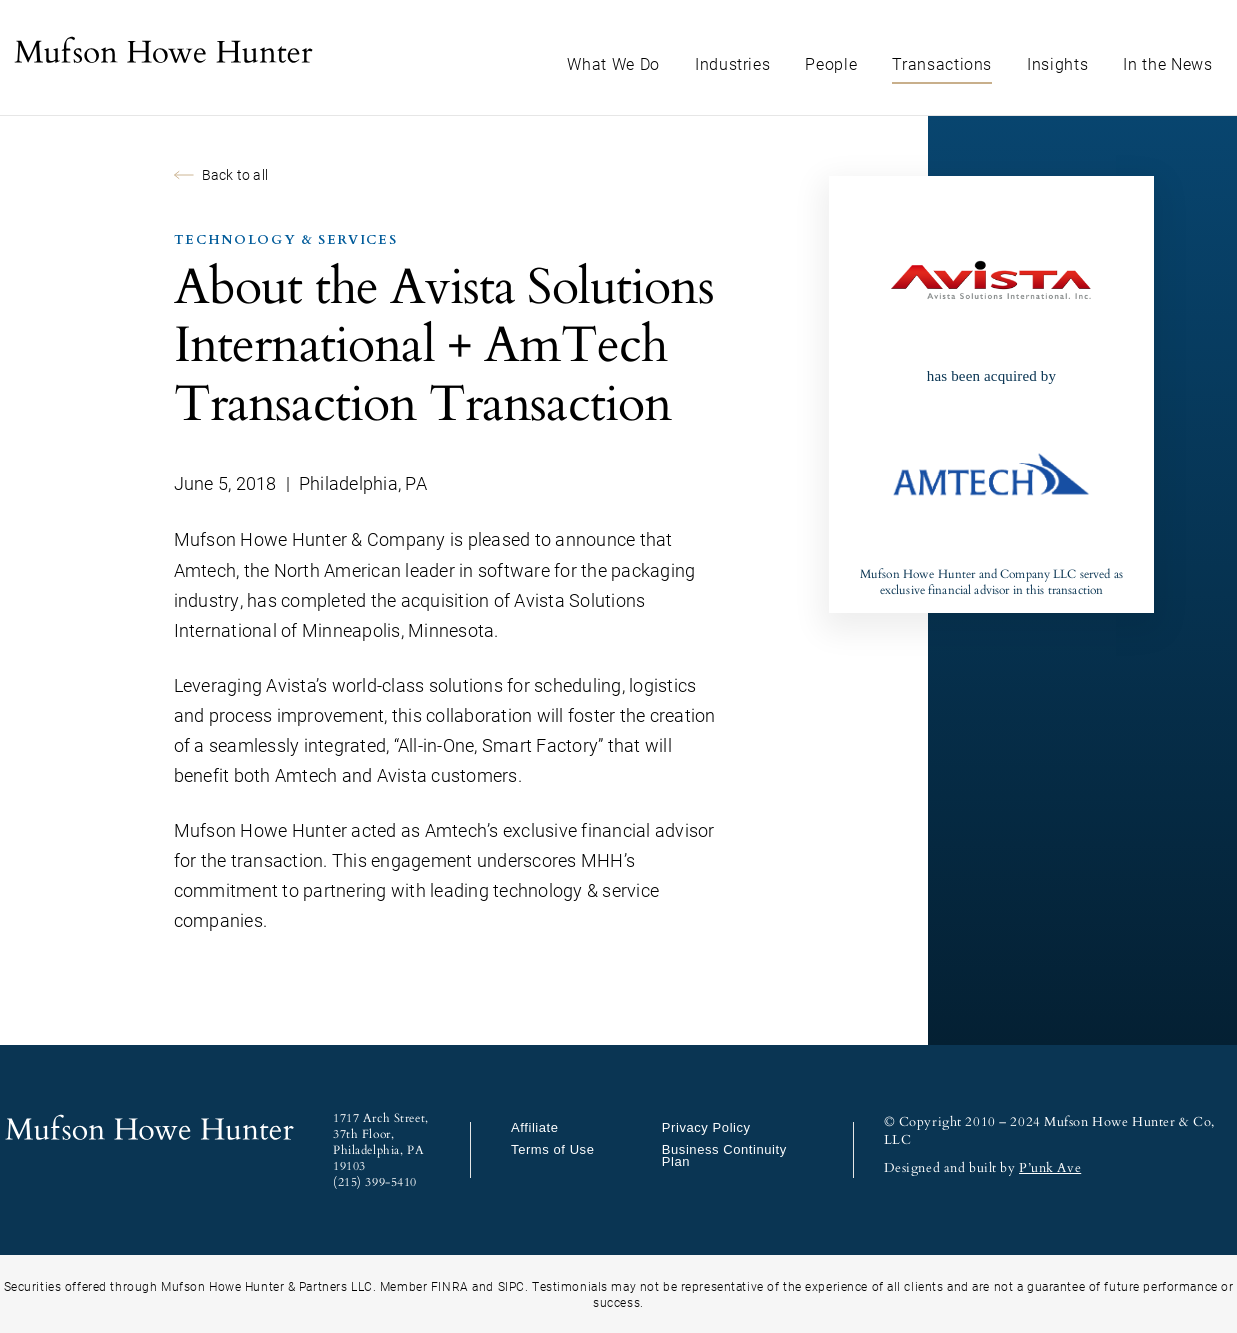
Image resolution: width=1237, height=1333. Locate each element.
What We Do (613, 63)
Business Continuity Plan (724, 1155)
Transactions (942, 63)
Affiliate (535, 1127)
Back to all (221, 174)
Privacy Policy (706, 1127)
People (831, 63)
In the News (1167, 63)
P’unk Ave (1050, 1168)
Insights (1057, 63)
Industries (733, 63)
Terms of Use (552, 1149)
